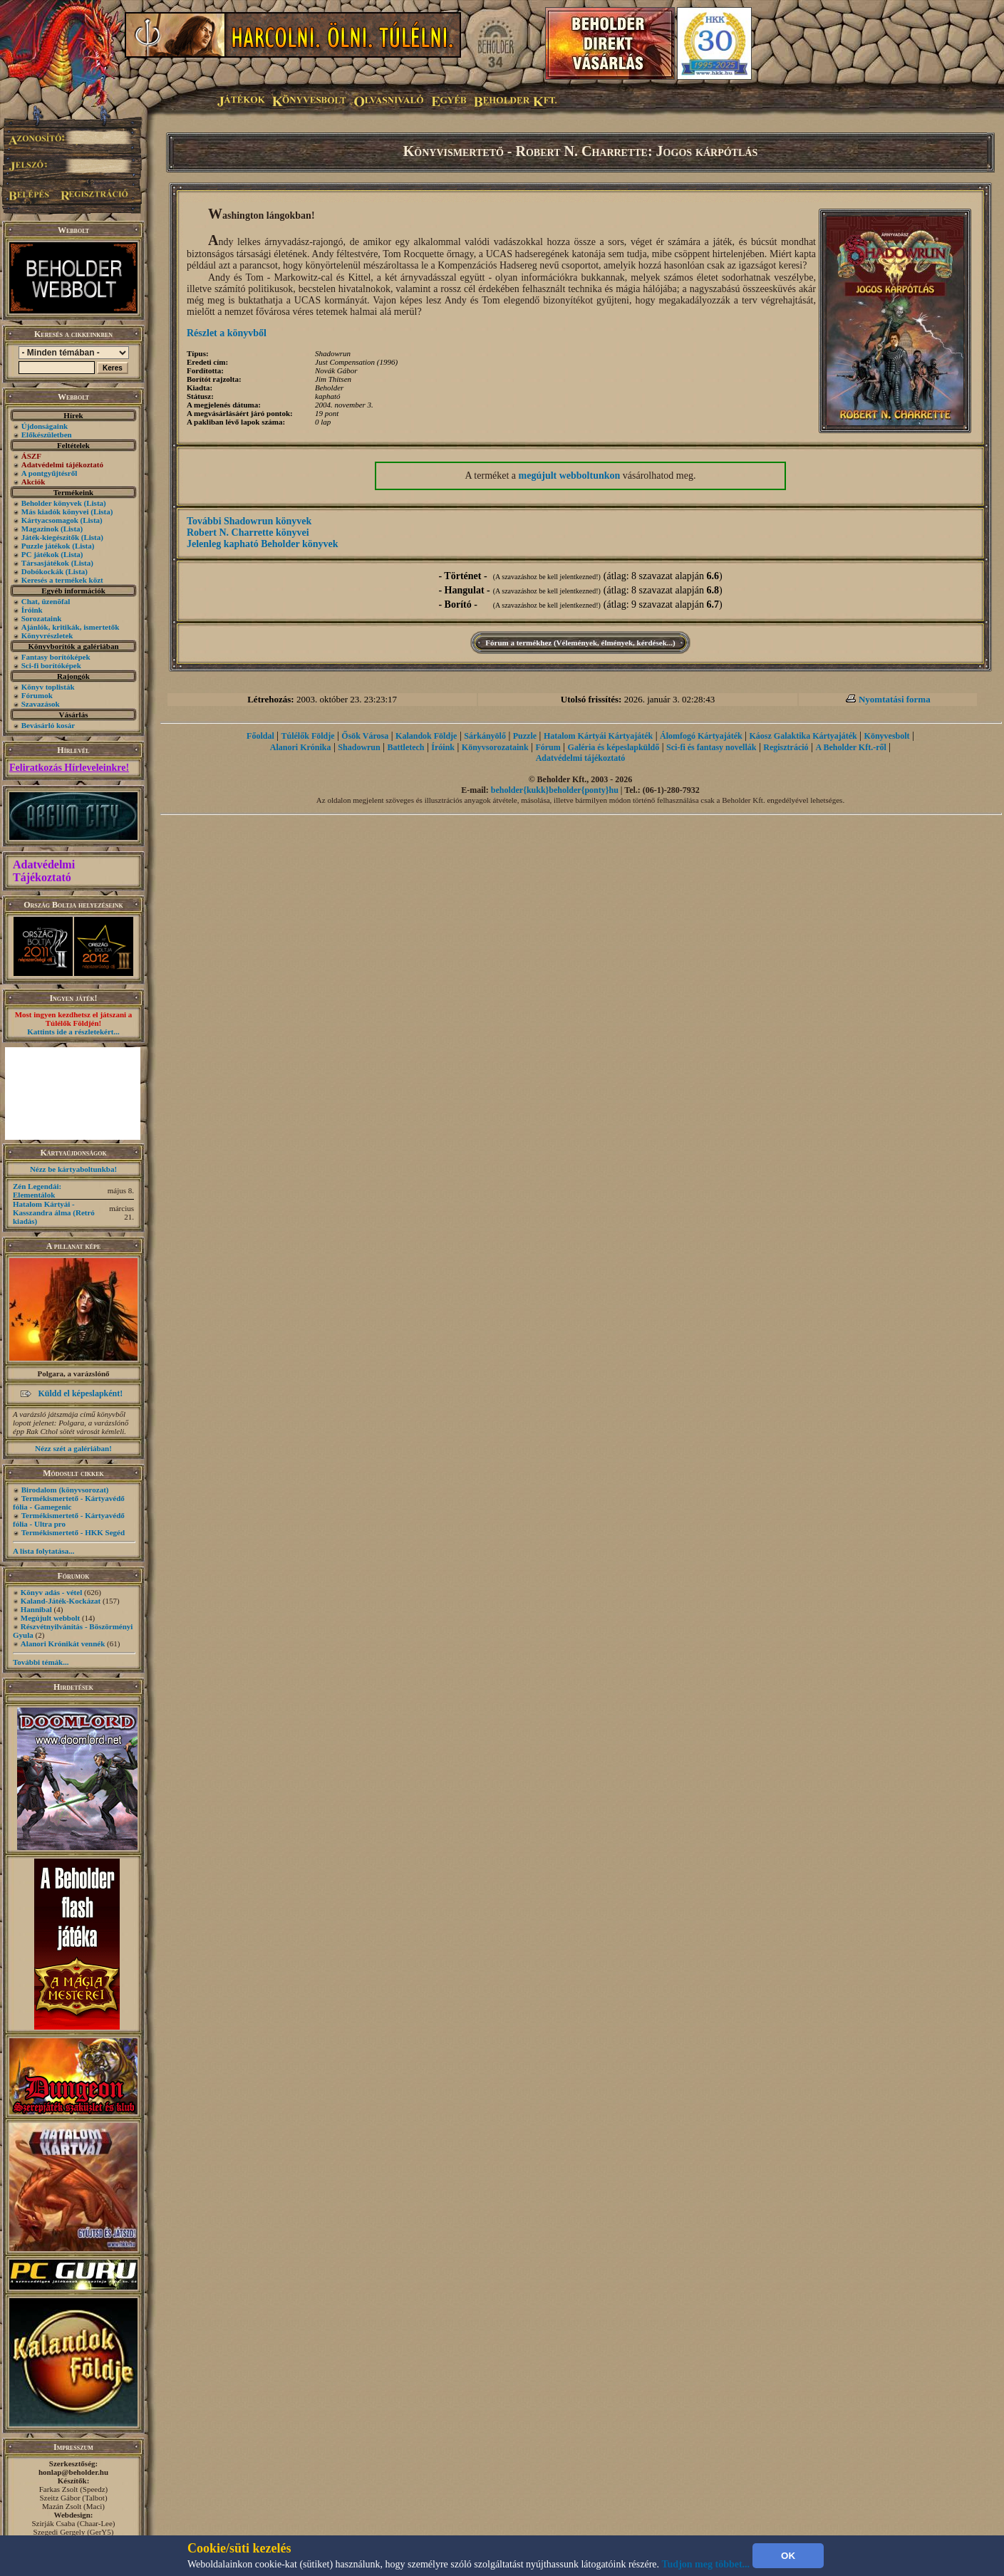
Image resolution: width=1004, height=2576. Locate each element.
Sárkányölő (485, 736)
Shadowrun (359, 747)
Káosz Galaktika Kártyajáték (802, 736)
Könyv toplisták (48, 686)
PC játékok (40, 554)
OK (788, 2555)
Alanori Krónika (300, 747)
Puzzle (525, 736)
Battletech (406, 747)
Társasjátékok (45, 563)
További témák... (40, 1662)
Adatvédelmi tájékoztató (581, 758)
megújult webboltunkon (570, 475)
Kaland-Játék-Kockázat (60, 1600)
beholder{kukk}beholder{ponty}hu (555, 790)
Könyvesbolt (887, 736)
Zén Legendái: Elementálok (37, 1190)
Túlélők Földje (308, 736)
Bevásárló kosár (48, 725)
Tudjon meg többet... (706, 2564)
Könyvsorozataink (495, 747)
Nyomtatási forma (895, 699)
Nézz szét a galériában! (73, 1448)
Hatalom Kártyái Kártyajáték (598, 736)
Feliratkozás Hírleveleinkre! (69, 767)
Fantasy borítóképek (55, 657)
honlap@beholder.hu (73, 2472)
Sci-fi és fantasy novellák (711, 747)
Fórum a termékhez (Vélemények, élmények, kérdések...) (580, 642)
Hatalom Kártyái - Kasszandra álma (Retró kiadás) (54, 1212)
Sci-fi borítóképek (51, 665)
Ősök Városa (364, 736)
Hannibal (36, 1609)
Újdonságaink (44, 426)
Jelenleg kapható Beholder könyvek (262, 544)
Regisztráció (785, 747)
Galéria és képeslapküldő (614, 747)
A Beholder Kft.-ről (850, 747)
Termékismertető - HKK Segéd (73, 1532)
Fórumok (37, 695)
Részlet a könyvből (226, 333)
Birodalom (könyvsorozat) (65, 1489)
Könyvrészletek (47, 635)
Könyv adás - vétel (51, 1592)
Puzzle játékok (46, 545)
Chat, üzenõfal (45, 601)
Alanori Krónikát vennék (63, 1643)
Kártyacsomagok (49, 520)
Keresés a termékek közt (62, 580)
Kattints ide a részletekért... (73, 1031)
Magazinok (40, 528)
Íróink (32, 610)
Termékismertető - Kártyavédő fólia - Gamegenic (69, 1502)
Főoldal (260, 736)
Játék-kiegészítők (50, 537)
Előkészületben (46, 434)
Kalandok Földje (426, 736)
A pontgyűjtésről (49, 473)
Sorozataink (41, 618)
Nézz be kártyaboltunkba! (73, 1169)
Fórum (547, 747)
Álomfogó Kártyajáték (701, 736)
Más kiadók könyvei (55, 511)
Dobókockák (42, 571)
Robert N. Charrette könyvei (248, 532)
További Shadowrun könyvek (249, 521)
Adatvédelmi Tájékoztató (44, 870)
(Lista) (95, 503)
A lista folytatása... (43, 1551)
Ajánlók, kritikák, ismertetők (70, 627)
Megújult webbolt (50, 1618)
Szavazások (40, 704)
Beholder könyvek (51, 503)
